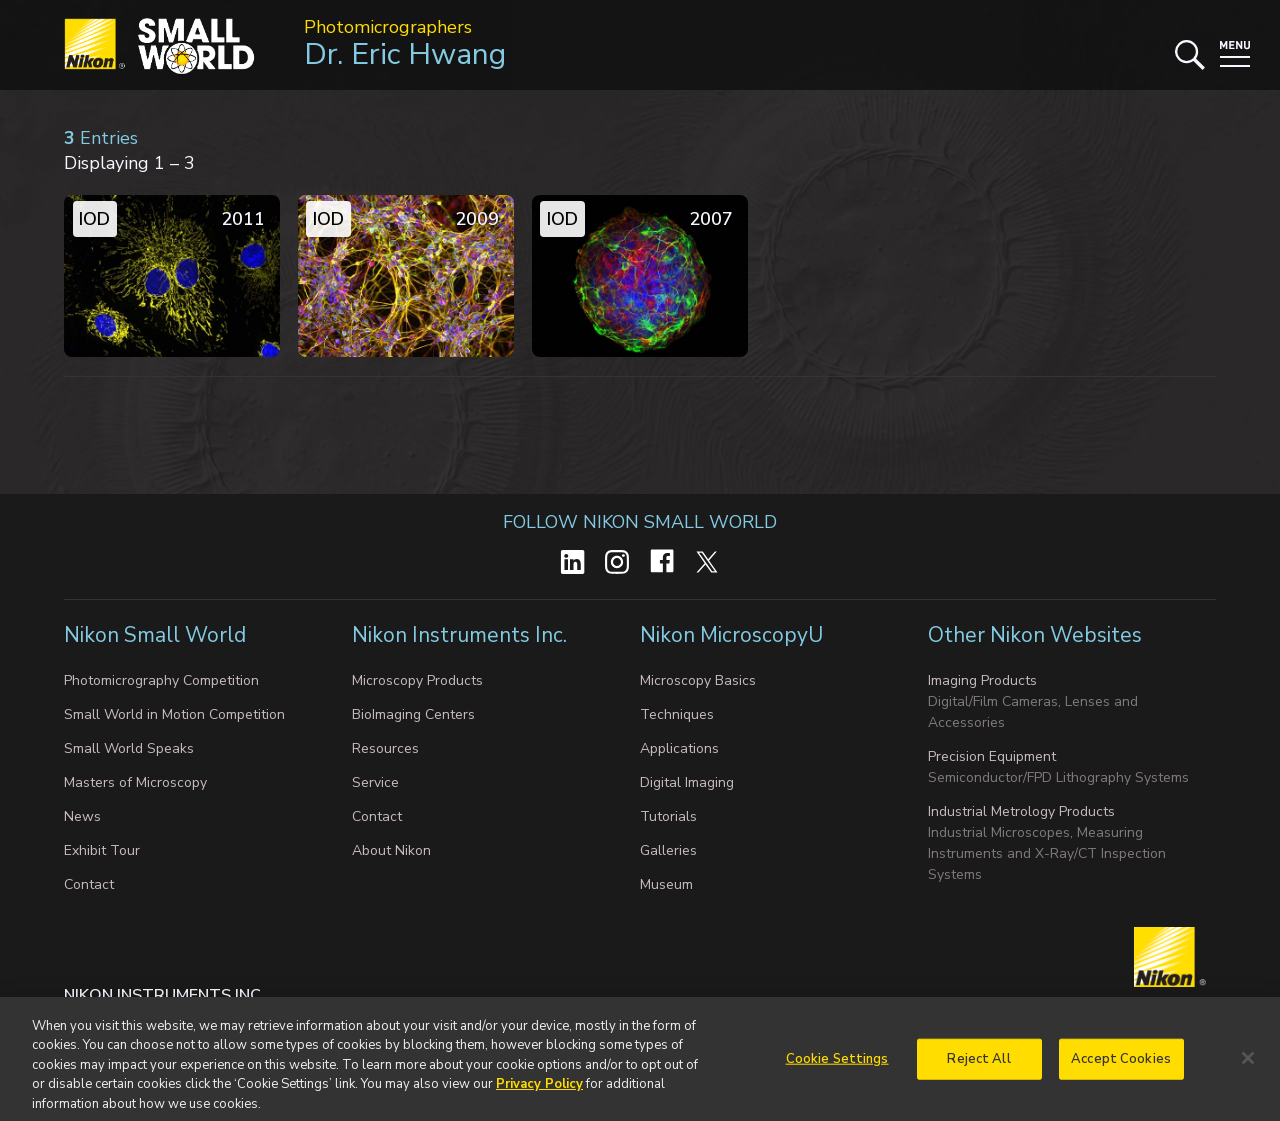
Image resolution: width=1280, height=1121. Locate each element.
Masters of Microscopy (135, 782)
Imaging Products (982, 680)
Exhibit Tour (102, 850)
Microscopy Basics (698, 680)
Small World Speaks (129, 748)
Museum (666, 884)
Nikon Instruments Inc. (462, 635)
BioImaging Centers (413, 714)
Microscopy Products (417, 680)
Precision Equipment (992, 756)
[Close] (1248, 1067)
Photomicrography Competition (161, 680)
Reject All (978, 1068)
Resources (385, 748)
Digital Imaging (687, 782)
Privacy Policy (539, 1094)
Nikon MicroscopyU (731, 635)
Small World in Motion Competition (174, 714)
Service (375, 782)
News (82, 816)
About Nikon (391, 850)
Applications (679, 748)
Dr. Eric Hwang (405, 54)
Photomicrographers (388, 27)
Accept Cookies (1121, 1068)
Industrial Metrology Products (1021, 811)
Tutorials (668, 816)
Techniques (677, 714)
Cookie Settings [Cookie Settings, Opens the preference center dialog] (837, 1068)
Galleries (668, 850)
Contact (89, 884)
